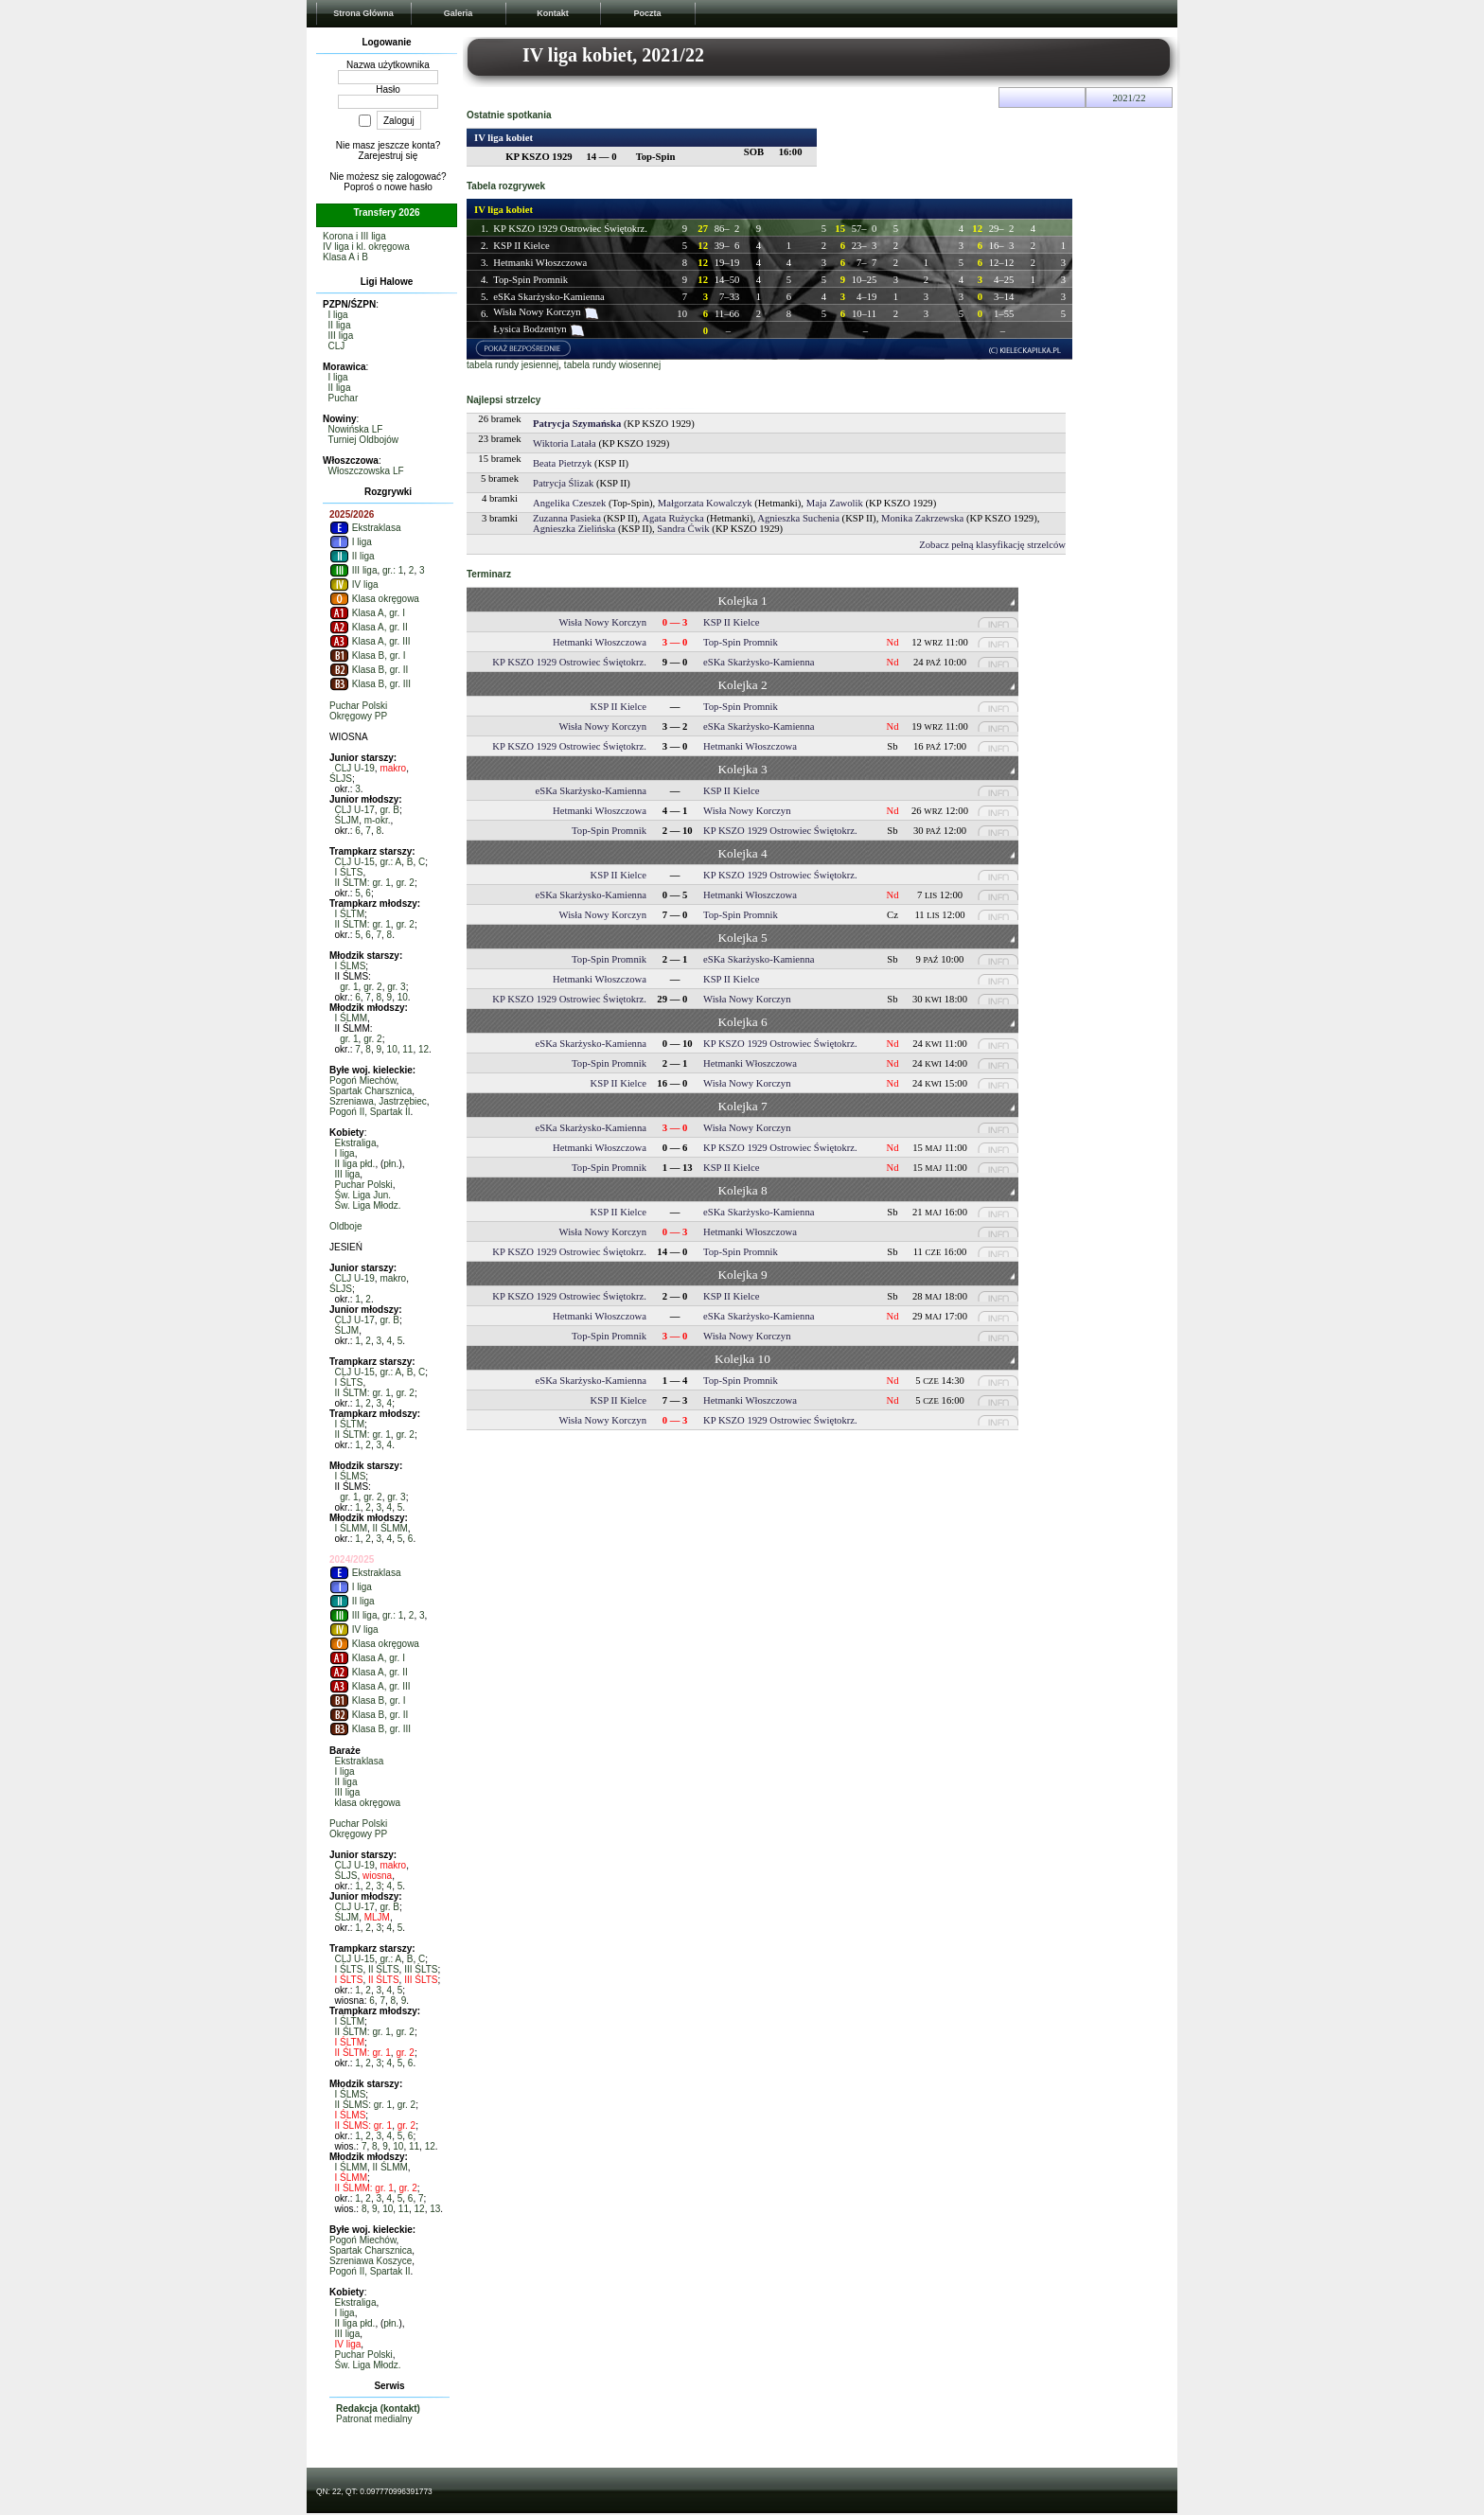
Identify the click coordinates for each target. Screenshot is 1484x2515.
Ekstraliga (356, 1143)
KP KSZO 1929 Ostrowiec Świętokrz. (570, 228)
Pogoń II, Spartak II (370, 1112)
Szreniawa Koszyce (370, 2261)
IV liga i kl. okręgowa (366, 246)
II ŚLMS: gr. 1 (364, 2104)
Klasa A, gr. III (369, 641)
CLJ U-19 (355, 768)
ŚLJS (340, 778)
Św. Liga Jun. (363, 1195)
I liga (338, 315)
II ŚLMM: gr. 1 (364, 2188)
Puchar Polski (358, 705)
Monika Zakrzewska (922, 518)
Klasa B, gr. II (368, 669)
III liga (341, 335)
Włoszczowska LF (366, 471)
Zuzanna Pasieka (567, 518)
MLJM (377, 1917)
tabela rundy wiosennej (612, 365)
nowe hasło (408, 187)
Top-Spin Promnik (530, 280)
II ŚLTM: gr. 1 (363, 882)
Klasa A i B (345, 257)
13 (435, 2209)
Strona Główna (363, 13)
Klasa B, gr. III (370, 684)
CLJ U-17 (355, 810)
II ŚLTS (383, 1969)
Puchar (343, 398)
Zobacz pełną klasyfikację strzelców (992, 545)
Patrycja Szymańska (577, 423)
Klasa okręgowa (374, 598)
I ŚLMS (350, 966)
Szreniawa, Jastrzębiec (378, 1101)
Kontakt (553, 13)
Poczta (647, 13)
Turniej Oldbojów (362, 439)
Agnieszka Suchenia (798, 518)
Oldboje (345, 1226)
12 (423, 1049)
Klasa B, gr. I (367, 655)
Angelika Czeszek (569, 503)
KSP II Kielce (521, 245)
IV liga (354, 584)
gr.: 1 (392, 570)
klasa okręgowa (367, 1803)
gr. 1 (349, 987)
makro (393, 768)
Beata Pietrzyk (562, 463)
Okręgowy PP (358, 716)
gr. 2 (405, 882)
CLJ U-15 (355, 862)
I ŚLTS (349, 872)
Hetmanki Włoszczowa (540, 262)
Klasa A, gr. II (368, 627)
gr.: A (390, 862)
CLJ (336, 346)
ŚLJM (347, 820)
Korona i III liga (354, 236)
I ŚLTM (349, 914)
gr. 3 (396, 987)
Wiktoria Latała (564, 443)
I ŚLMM (351, 1018)
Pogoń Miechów (363, 1080)
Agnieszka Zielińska (574, 528)
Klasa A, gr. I (367, 613)
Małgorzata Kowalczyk (705, 503)
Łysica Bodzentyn (529, 329)
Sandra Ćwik (683, 528)
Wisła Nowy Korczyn (537, 312)
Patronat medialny (374, 2419)
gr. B (389, 810)
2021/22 (1129, 98)
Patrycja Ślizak (563, 483)
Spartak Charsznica (370, 1091)
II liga (339, 325)
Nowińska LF (355, 429)
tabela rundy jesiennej (512, 365)
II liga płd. (355, 1164)
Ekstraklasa (364, 527)
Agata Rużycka (672, 518)
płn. (390, 1164)
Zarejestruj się (388, 156)
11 (407, 1049)
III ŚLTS (420, 1969)
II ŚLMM (390, 1528)
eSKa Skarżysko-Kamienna (548, 297)
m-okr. (377, 820)
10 (403, 997)
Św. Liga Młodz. (368, 1205)
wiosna (377, 1875)
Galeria (458, 13)
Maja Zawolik (834, 503)
